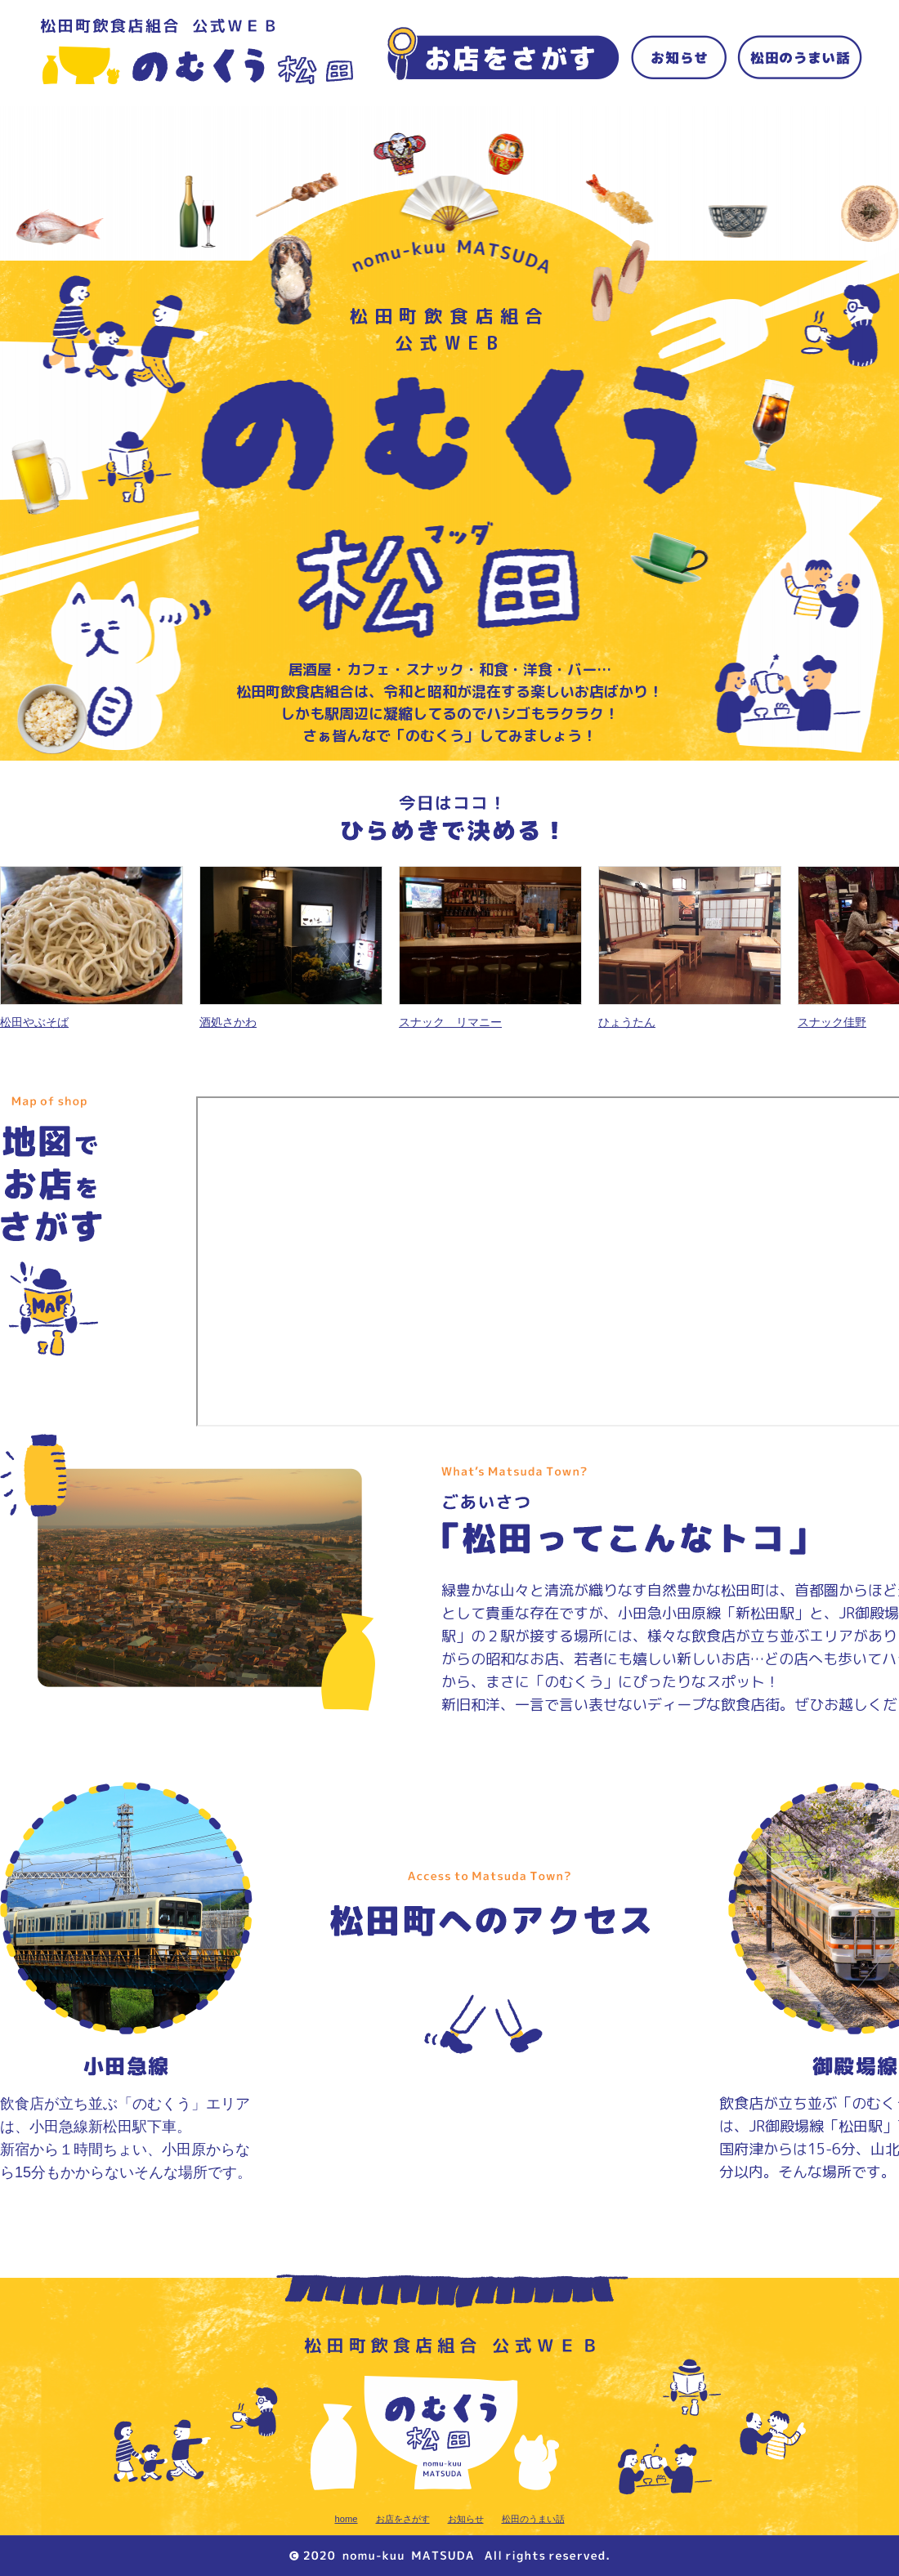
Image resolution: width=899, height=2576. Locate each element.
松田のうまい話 (533, 2519)
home (346, 2519)
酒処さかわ (228, 1022)
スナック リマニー (450, 1022)
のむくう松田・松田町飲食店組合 (197, 52)
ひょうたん (626, 1022)
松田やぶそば (34, 1022)
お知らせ (466, 2519)
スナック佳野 (832, 1022)
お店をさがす (403, 2519)
